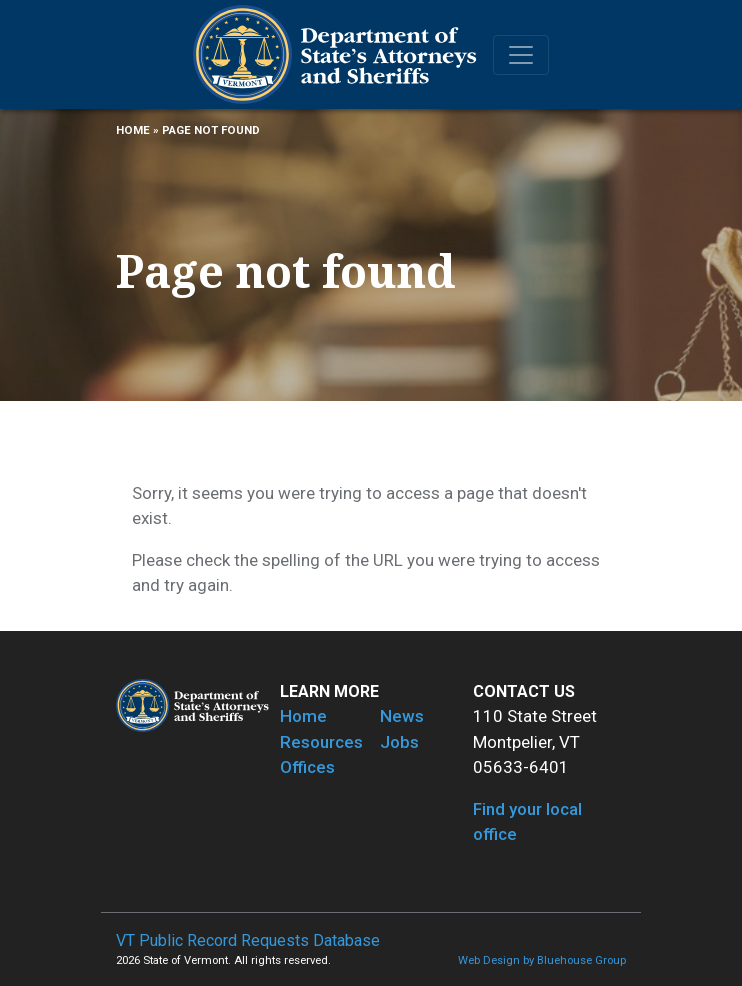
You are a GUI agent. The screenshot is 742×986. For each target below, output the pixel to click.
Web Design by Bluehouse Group (542, 960)
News (402, 716)
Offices (307, 767)
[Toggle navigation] (521, 55)
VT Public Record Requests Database (248, 940)
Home (133, 130)
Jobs (399, 742)
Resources (321, 742)
